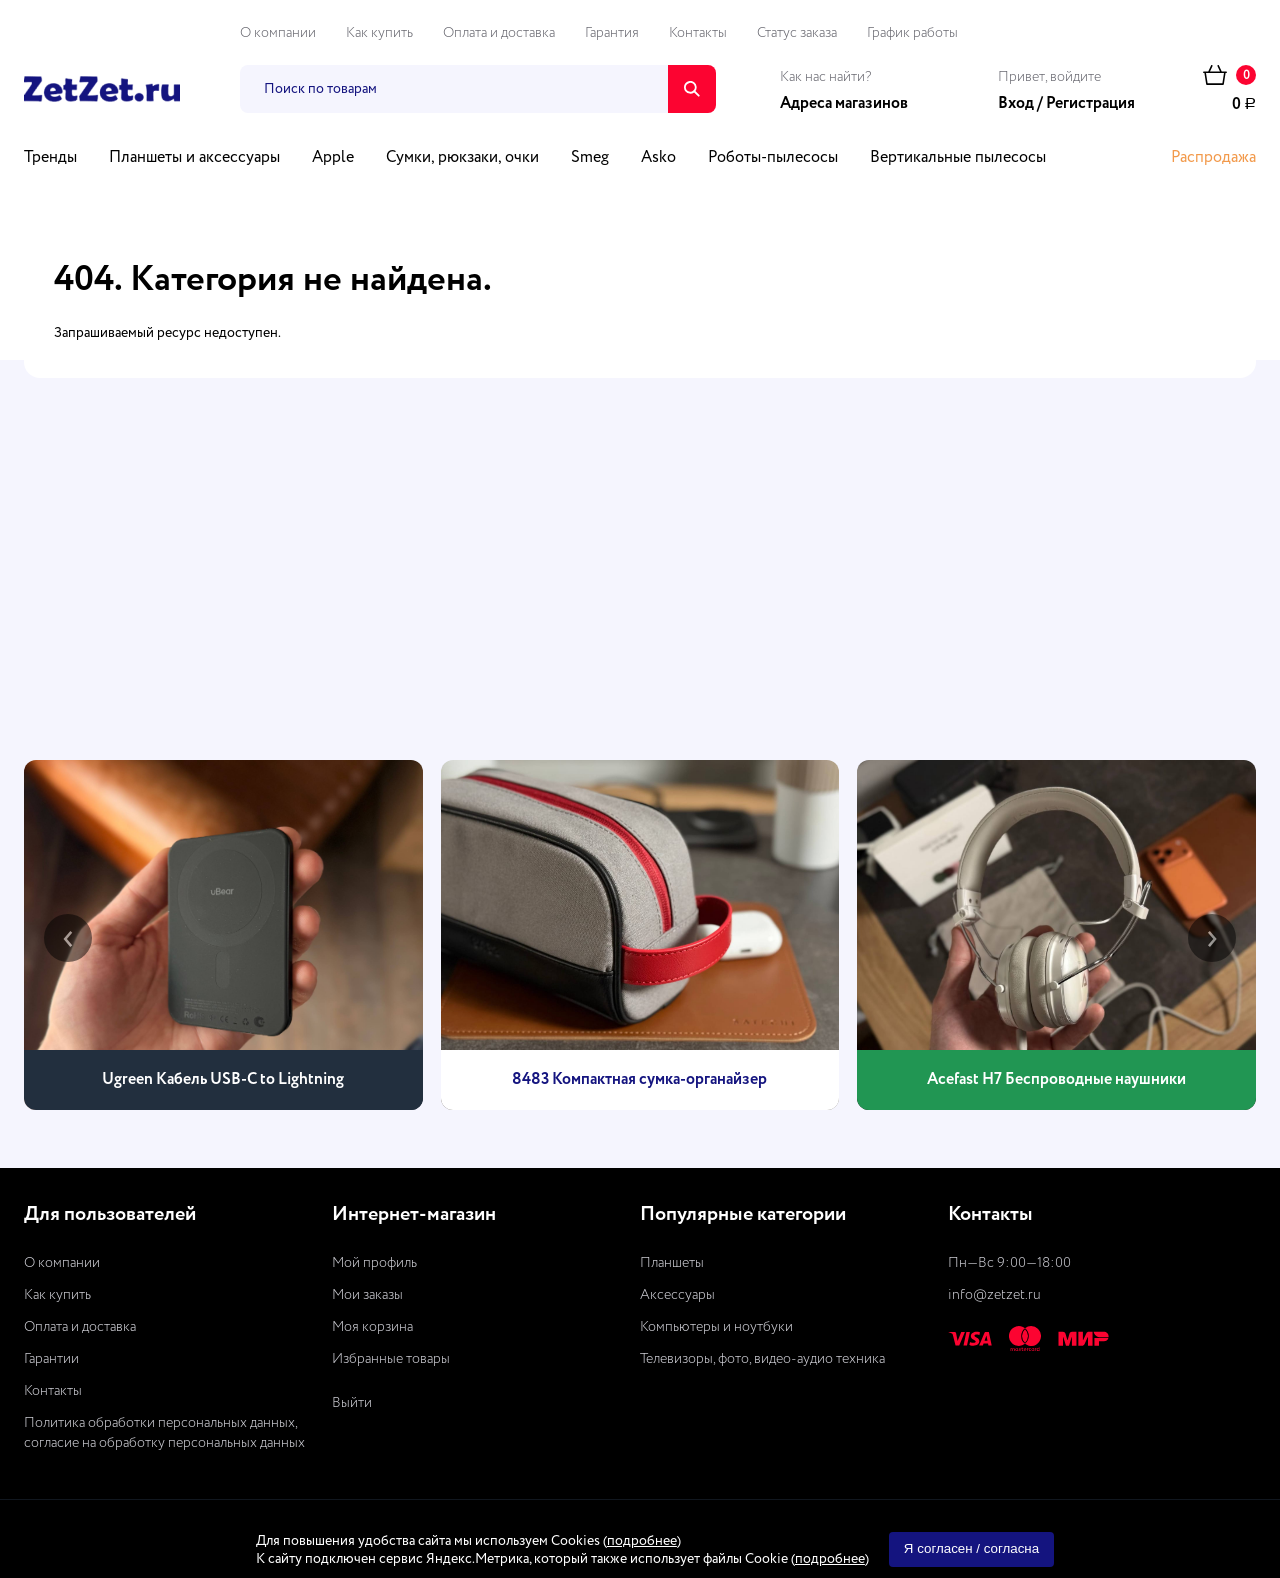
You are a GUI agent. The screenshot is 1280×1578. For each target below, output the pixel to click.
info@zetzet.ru (994, 1295)
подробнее (642, 1541)
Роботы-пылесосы (773, 158)
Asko (658, 158)
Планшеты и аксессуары (194, 158)
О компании (278, 33)
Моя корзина (372, 1327)
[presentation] (68, 938)
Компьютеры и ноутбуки (716, 1327)
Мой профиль (374, 1263)
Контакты (698, 33)
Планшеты (672, 1263)
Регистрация (1090, 104)
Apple (333, 158)
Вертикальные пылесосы (958, 158)
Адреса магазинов (844, 104)
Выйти (352, 1403)
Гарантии (51, 1359)
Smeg (590, 158)
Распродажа (1213, 158)
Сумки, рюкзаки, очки (462, 158)
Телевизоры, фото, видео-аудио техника (762, 1359)
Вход (1016, 104)
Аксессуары (677, 1295)
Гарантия (612, 33)
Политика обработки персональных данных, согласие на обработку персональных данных (164, 1433)
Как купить (379, 33)
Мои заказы (367, 1295)
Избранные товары (391, 1359)
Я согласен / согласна (971, 1548)
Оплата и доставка (499, 33)
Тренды (50, 158)
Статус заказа (797, 33)
